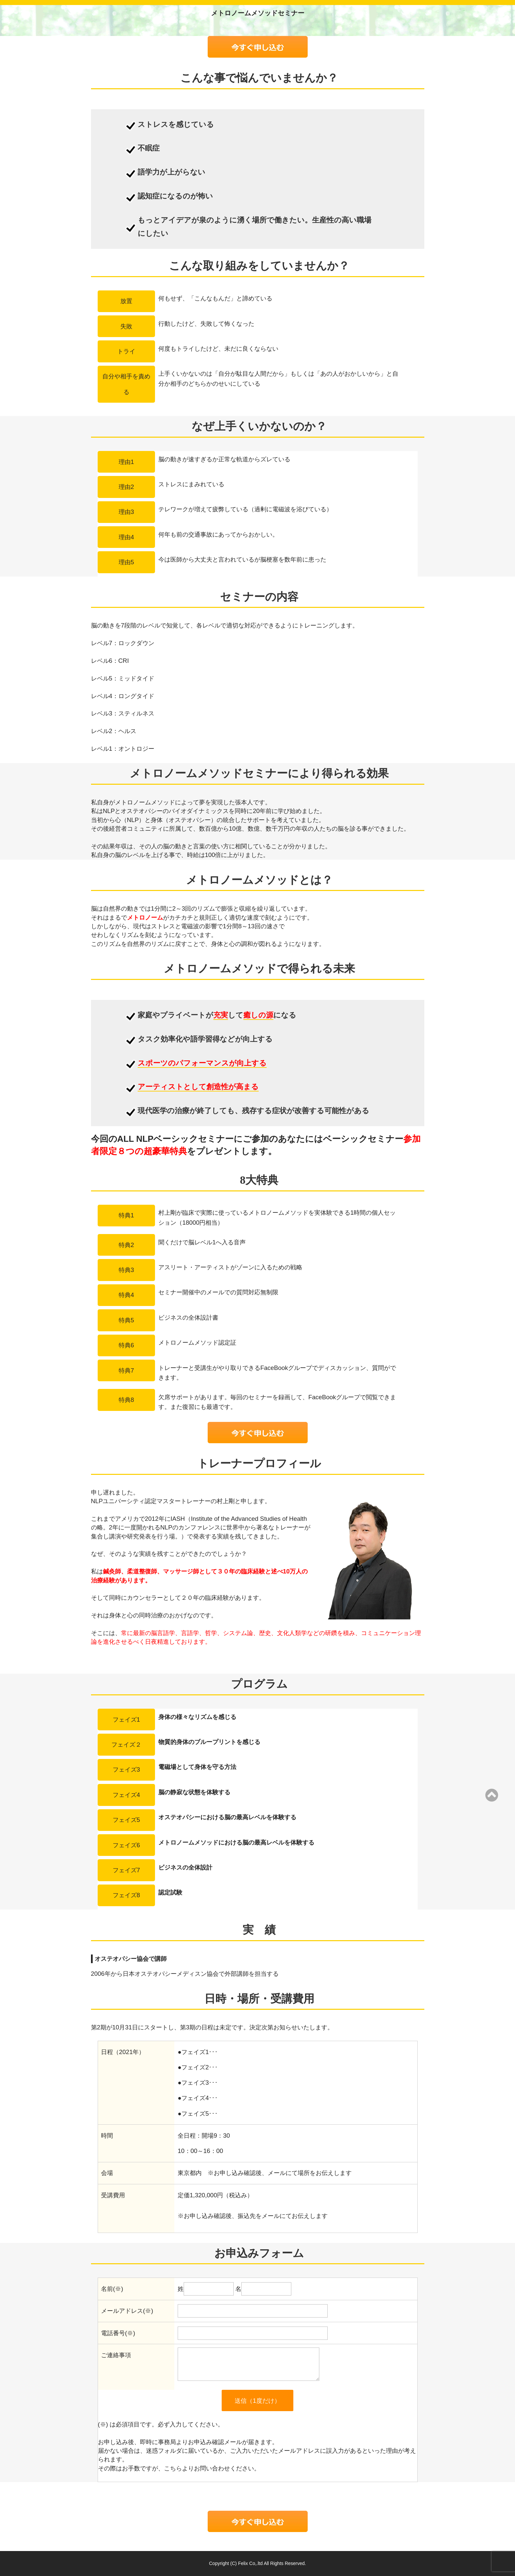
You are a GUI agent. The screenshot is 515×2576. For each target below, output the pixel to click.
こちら (173, 2468)
